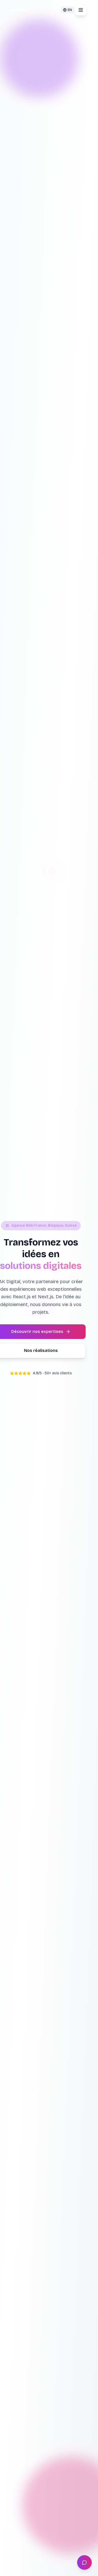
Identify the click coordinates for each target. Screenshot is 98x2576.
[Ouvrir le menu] (81, 10)
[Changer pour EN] (67, 10)
